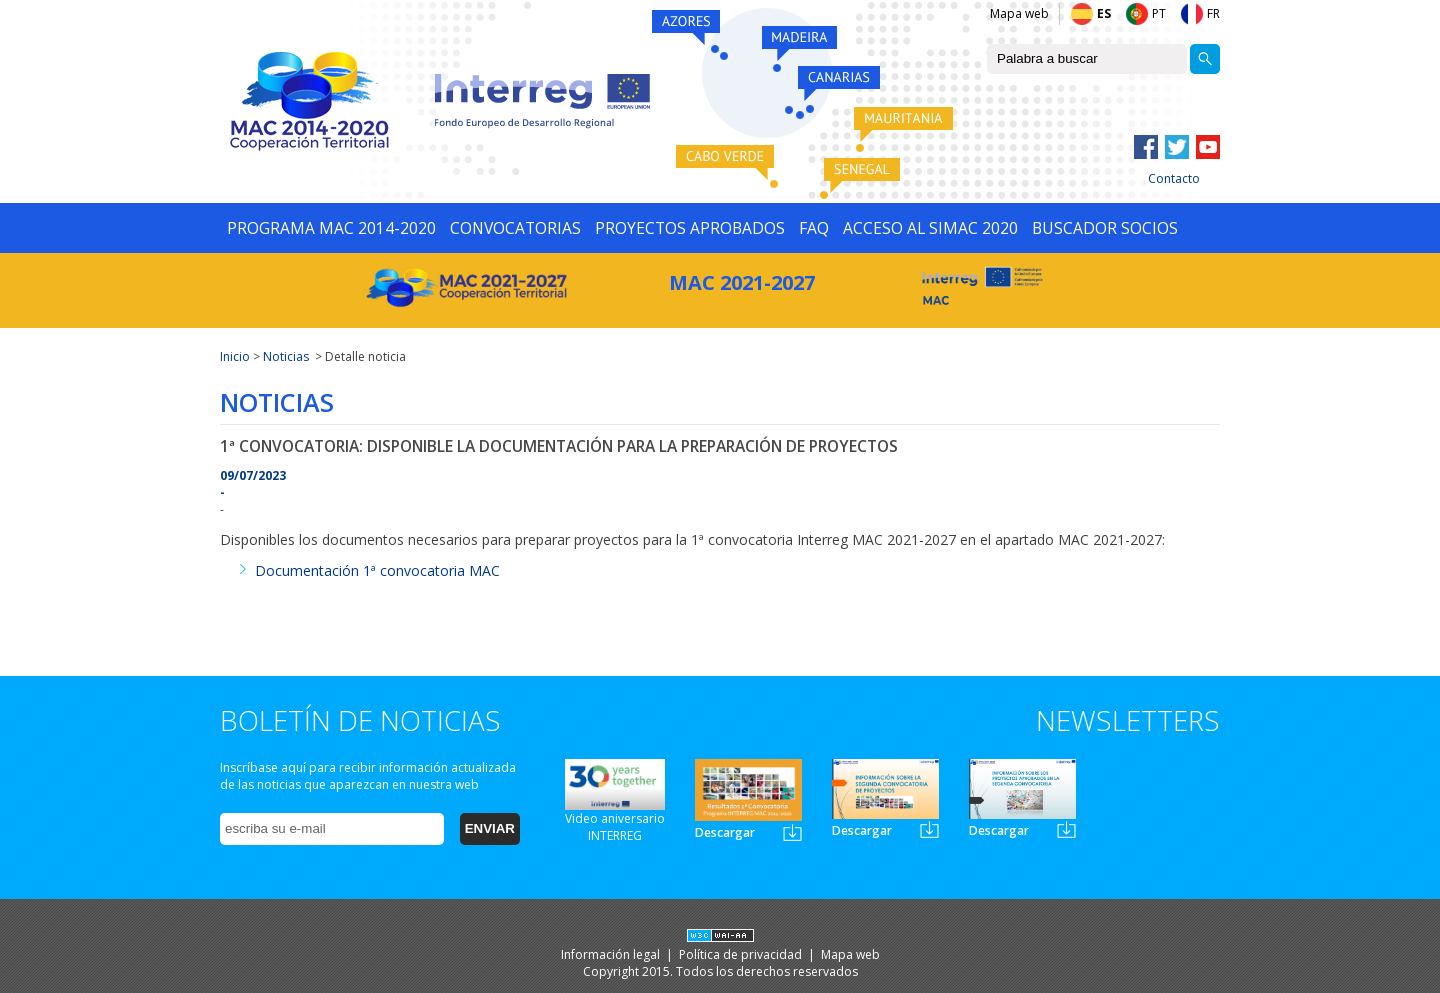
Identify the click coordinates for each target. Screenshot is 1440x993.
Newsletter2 (929, 829)
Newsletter (792, 832)
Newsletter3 (1066, 829)
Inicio (235, 356)
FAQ (814, 228)
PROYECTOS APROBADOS (690, 228)
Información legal (612, 954)
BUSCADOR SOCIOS (1105, 228)
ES (1104, 13)
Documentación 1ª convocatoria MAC (377, 570)
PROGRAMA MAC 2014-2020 (331, 228)
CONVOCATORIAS (515, 228)
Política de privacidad (742, 954)
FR (1213, 13)
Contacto (1174, 178)
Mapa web (1019, 13)
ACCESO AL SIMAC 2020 (930, 228)
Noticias (286, 356)
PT (1159, 13)
